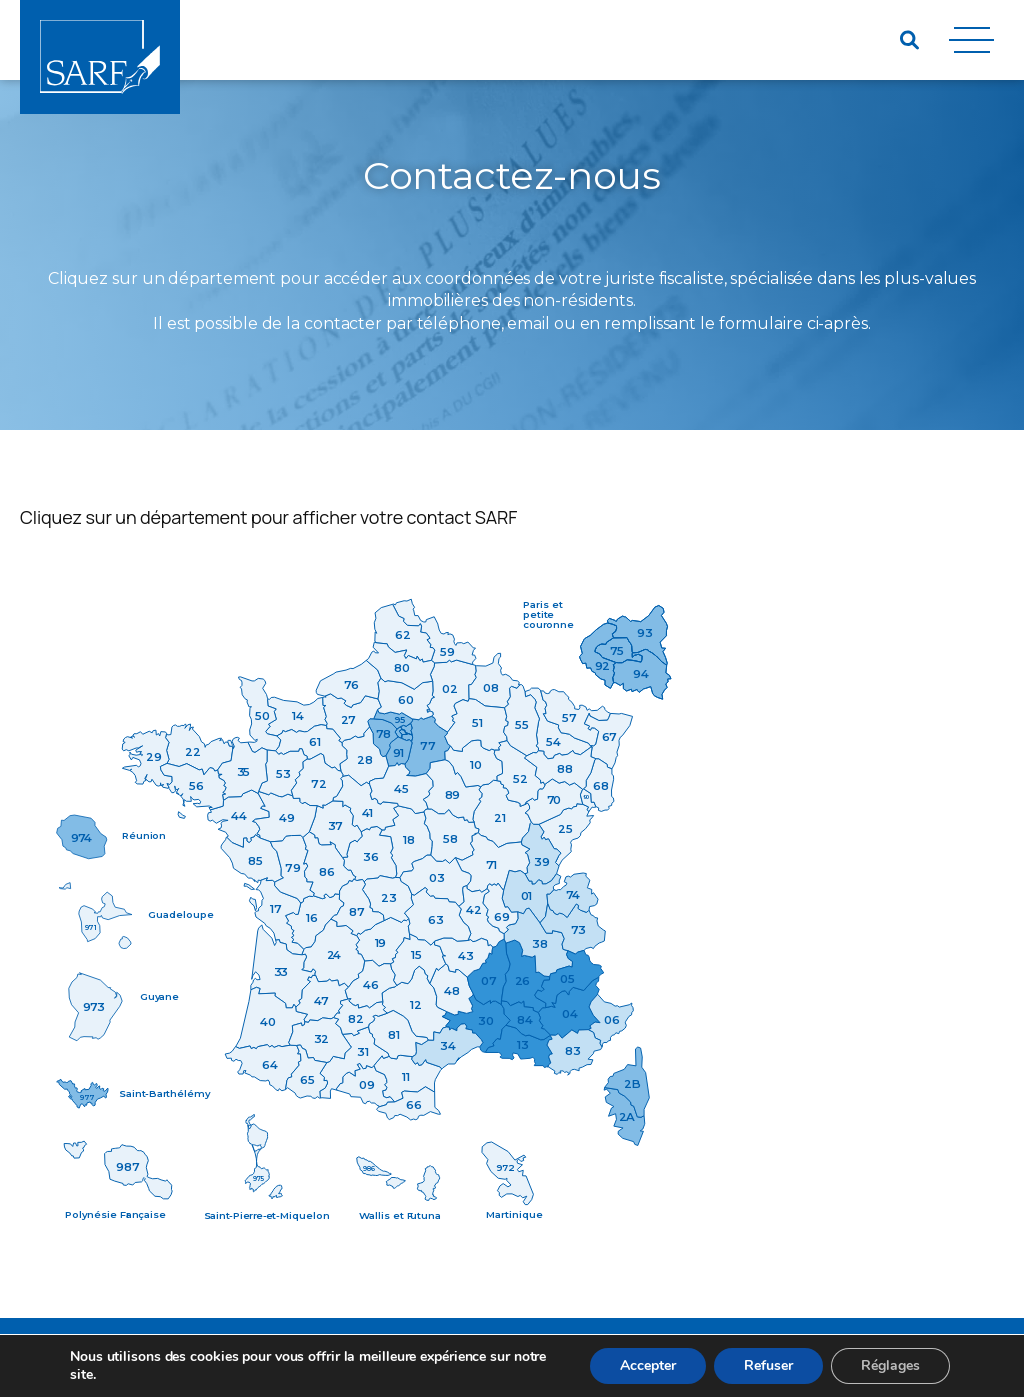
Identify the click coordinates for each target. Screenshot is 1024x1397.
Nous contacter (476, 1357)
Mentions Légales (290, 1357)
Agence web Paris (881, 1357)
